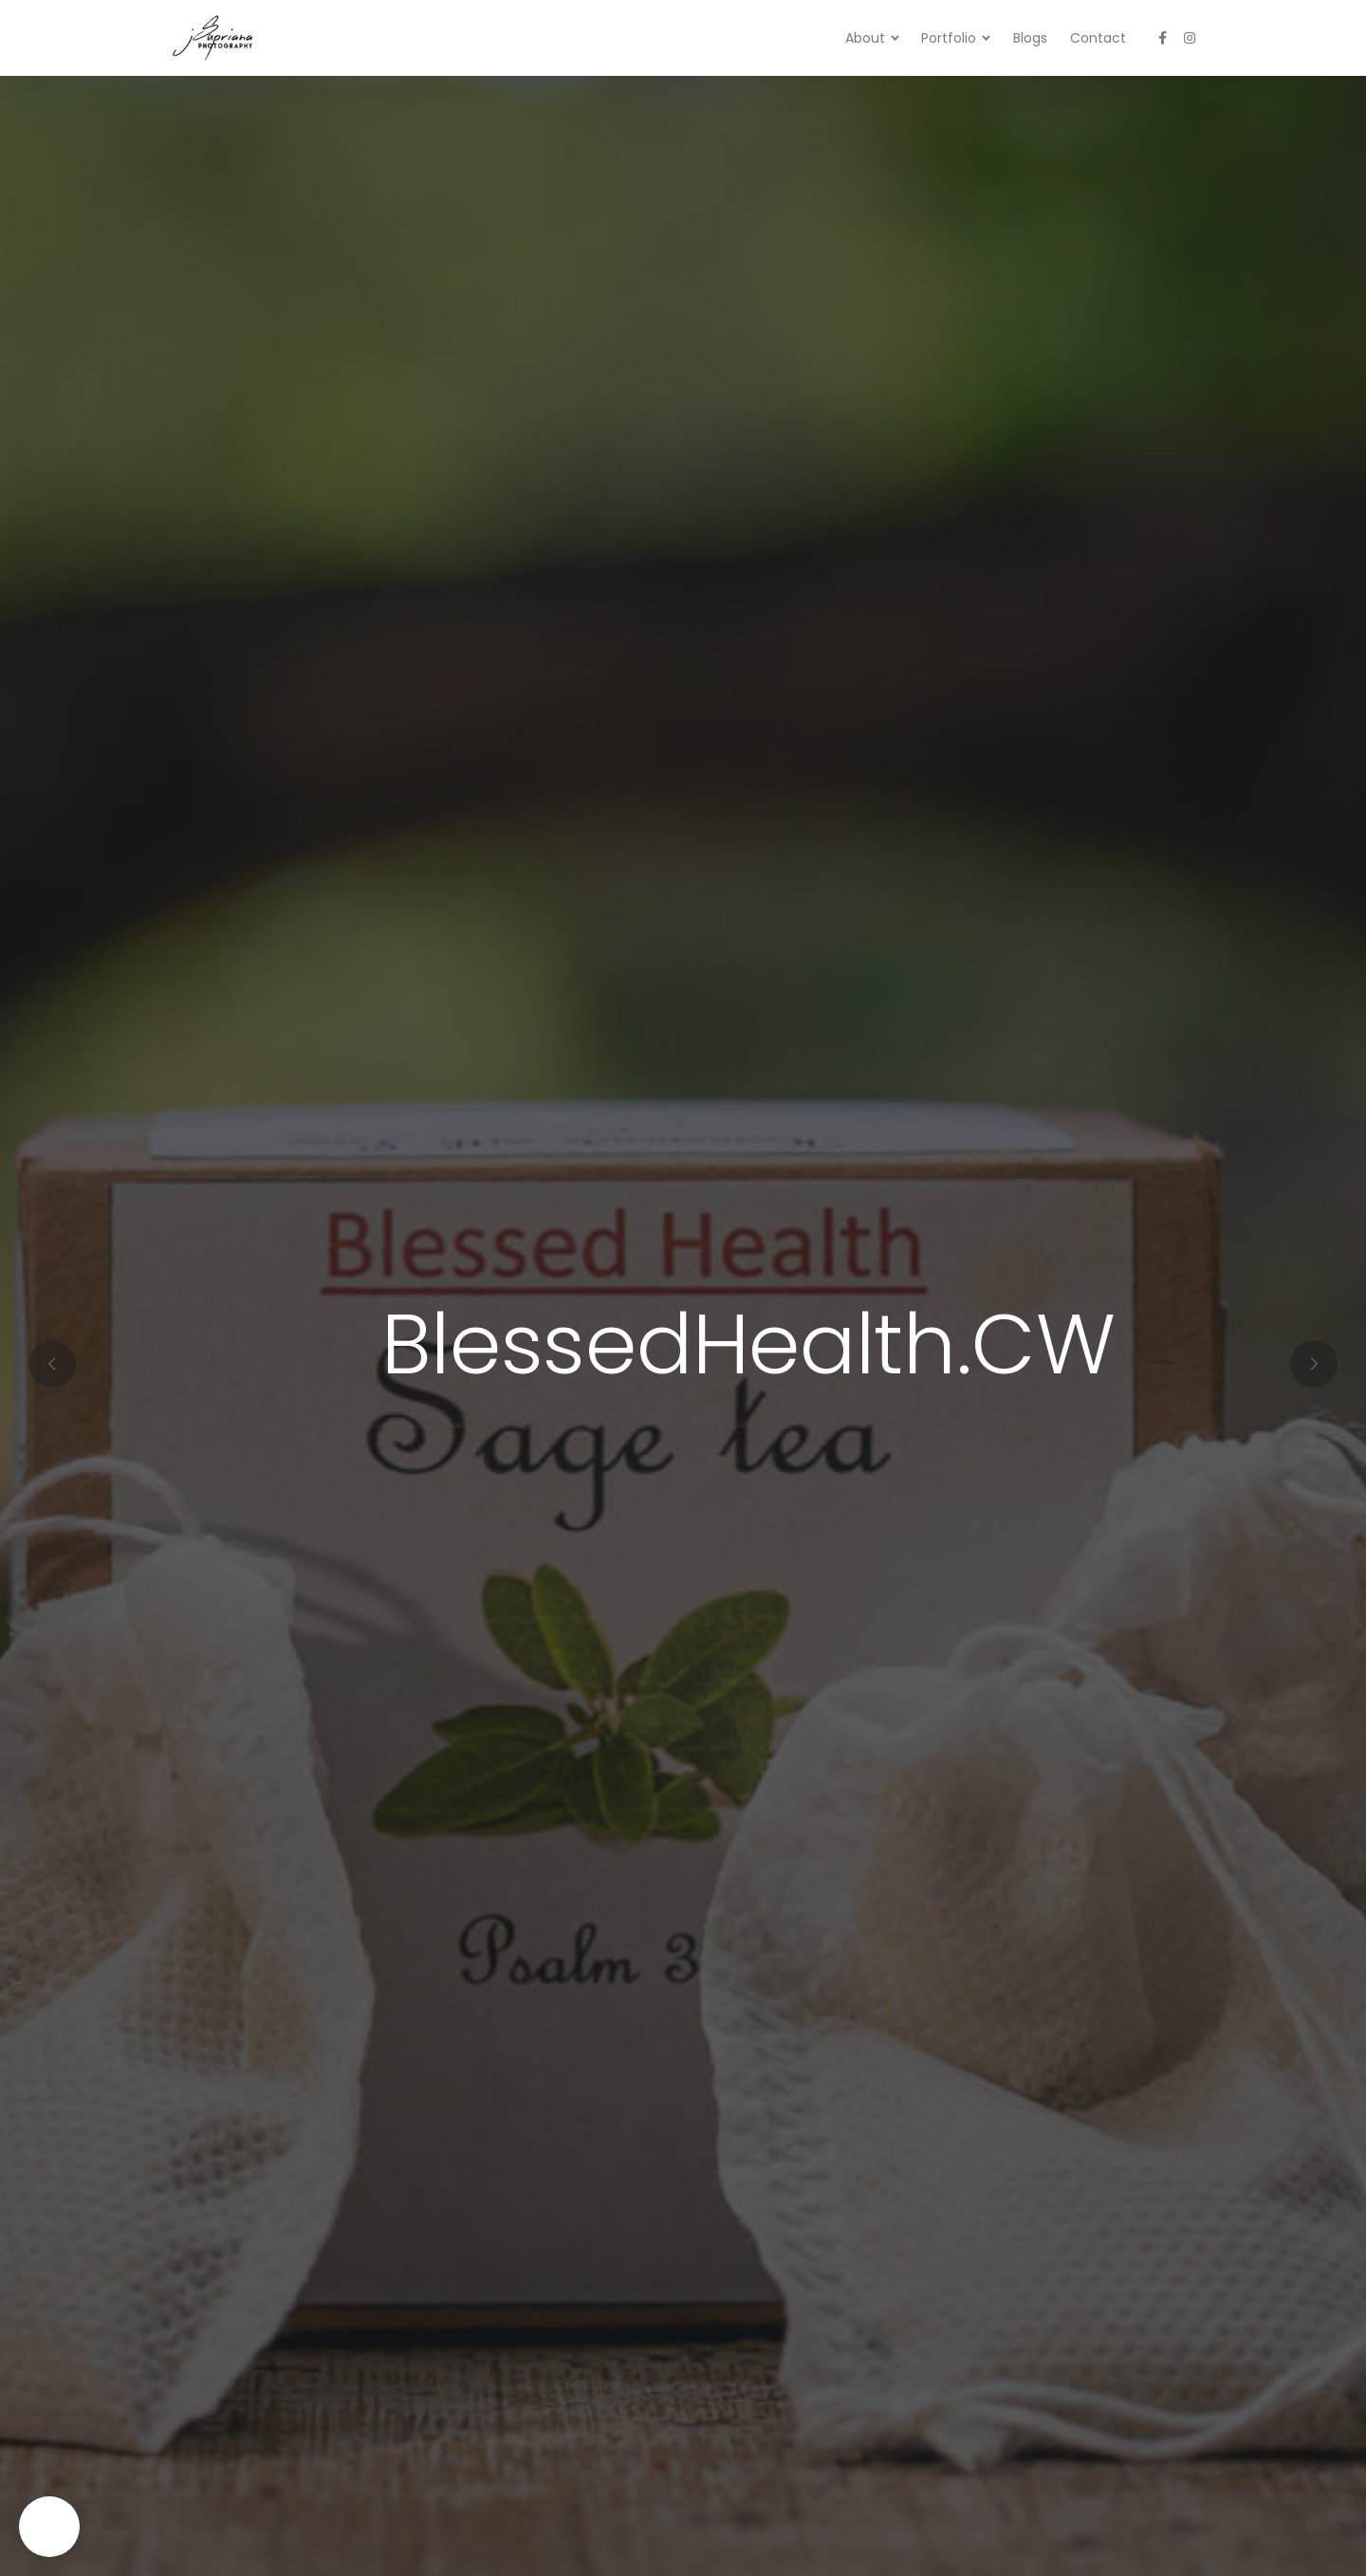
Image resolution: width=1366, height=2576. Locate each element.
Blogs (1030, 37)
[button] (660, 1563)
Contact (1098, 37)
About (865, 37)
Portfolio (948, 37)
